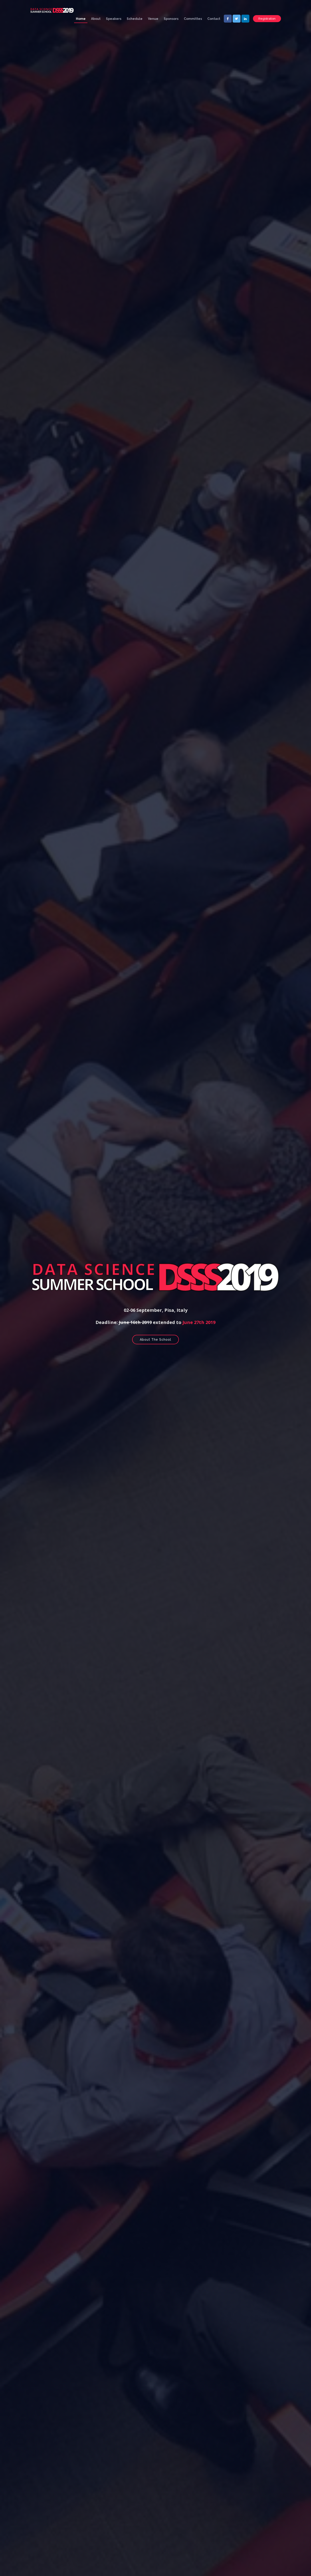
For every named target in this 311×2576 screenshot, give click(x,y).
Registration (267, 18)
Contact (213, 19)
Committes (193, 19)
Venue (153, 19)
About (96, 19)
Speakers (113, 19)
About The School (155, 1339)
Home (81, 19)
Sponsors (171, 19)
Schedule (135, 19)
